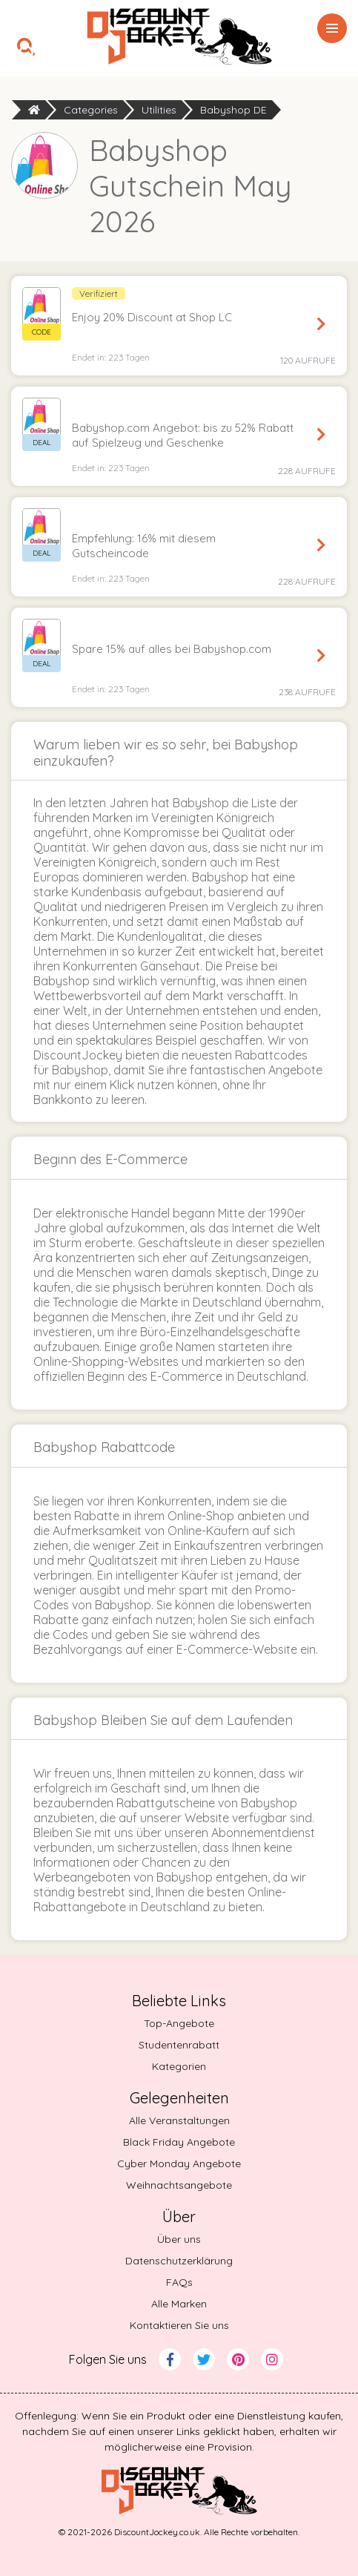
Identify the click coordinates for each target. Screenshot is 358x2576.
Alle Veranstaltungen (179, 2120)
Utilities (159, 109)
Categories (91, 109)
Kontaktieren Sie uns (179, 2325)
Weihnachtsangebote (179, 2185)
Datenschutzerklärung (179, 2260)
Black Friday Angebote (179, 2142)
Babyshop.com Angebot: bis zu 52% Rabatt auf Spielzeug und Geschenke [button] (183, 435)
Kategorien (179, 2066)
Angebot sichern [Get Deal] (321, 435)
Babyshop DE (233, 109)
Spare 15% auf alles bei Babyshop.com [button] (171, 649)
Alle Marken (179, 2303)
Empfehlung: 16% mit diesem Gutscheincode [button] (144, 545)
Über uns (179, 2239)
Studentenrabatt (179, 2044)
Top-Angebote (179, 2023)
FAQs (179, 2282)
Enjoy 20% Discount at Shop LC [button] (152, 317)
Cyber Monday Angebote (179, 2163)
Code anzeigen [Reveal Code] (321, 324)
